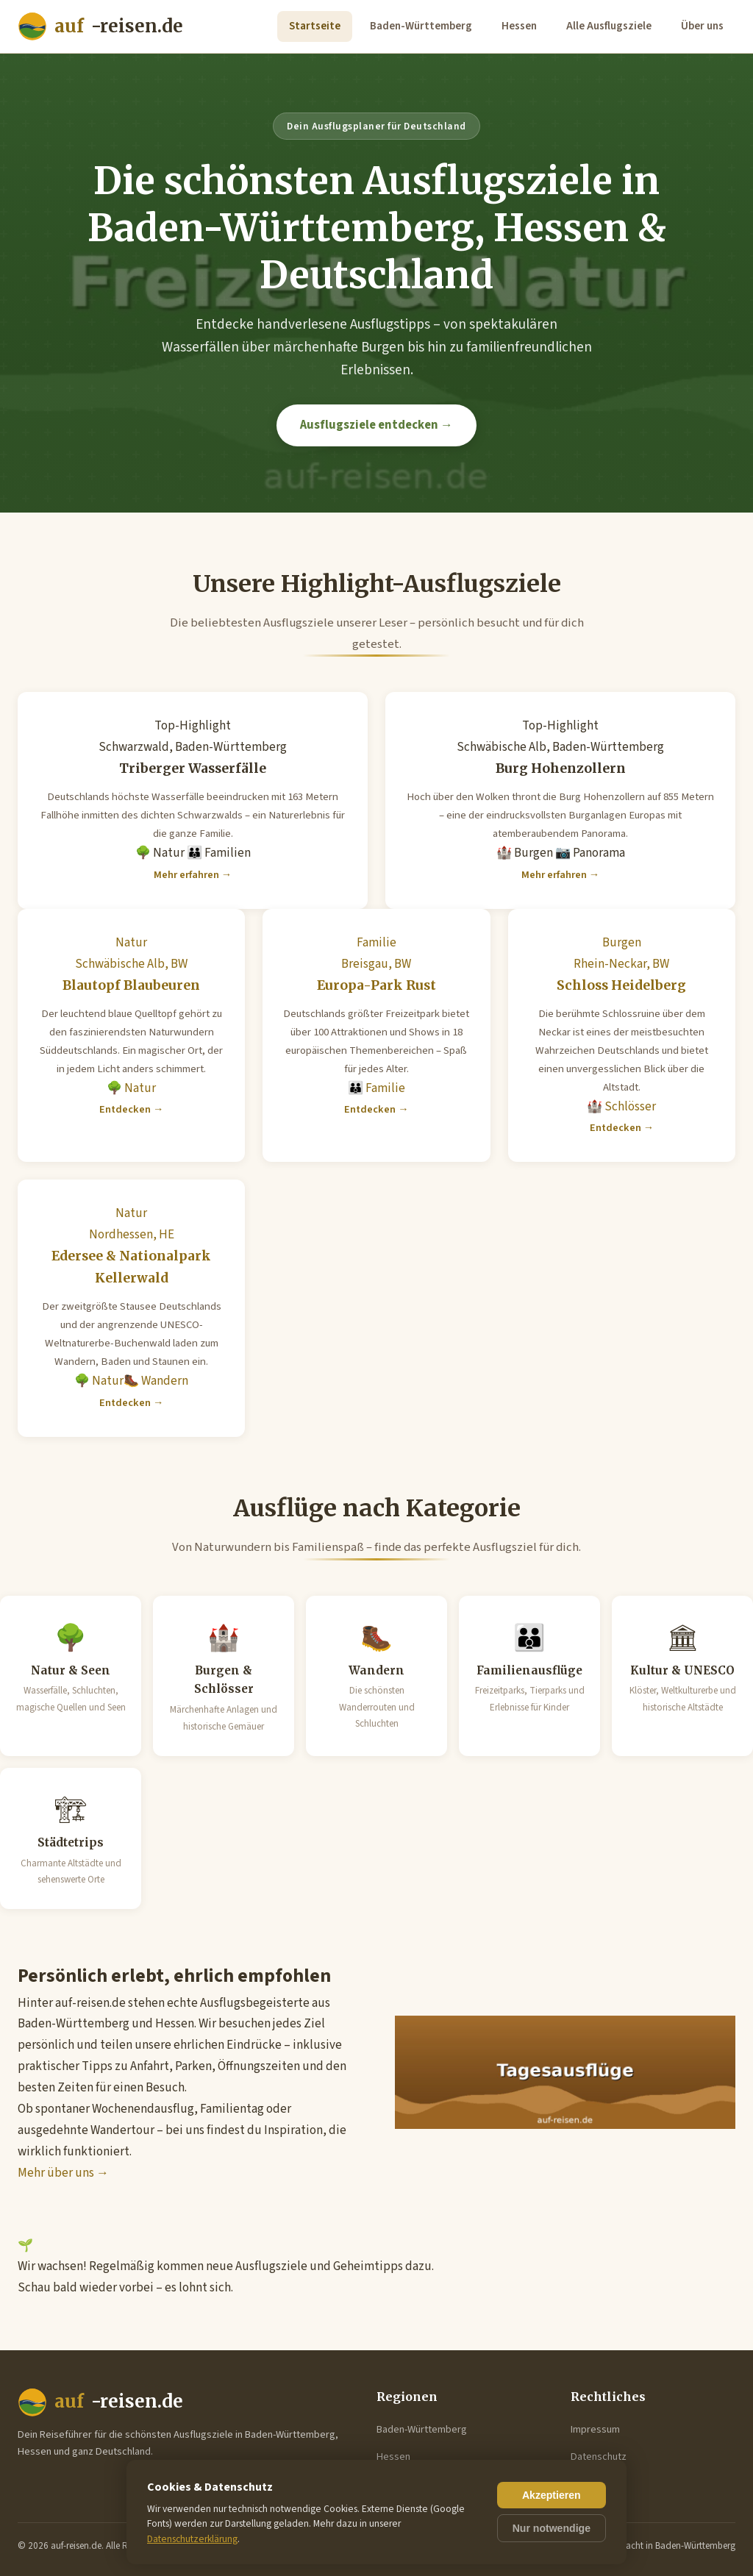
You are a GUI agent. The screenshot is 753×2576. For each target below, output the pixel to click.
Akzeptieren (551, 2495)
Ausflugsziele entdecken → (376, 425)
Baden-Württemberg (421, 26)
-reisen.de (100, 27)
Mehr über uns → (63, 2173)
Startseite (314, 26)
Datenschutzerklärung (192, 2539)
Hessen (519, 26)
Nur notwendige (551, 2528)
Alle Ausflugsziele (609, 26)
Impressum (595, 2429)
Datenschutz (599, 2456)
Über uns (702, 26)
